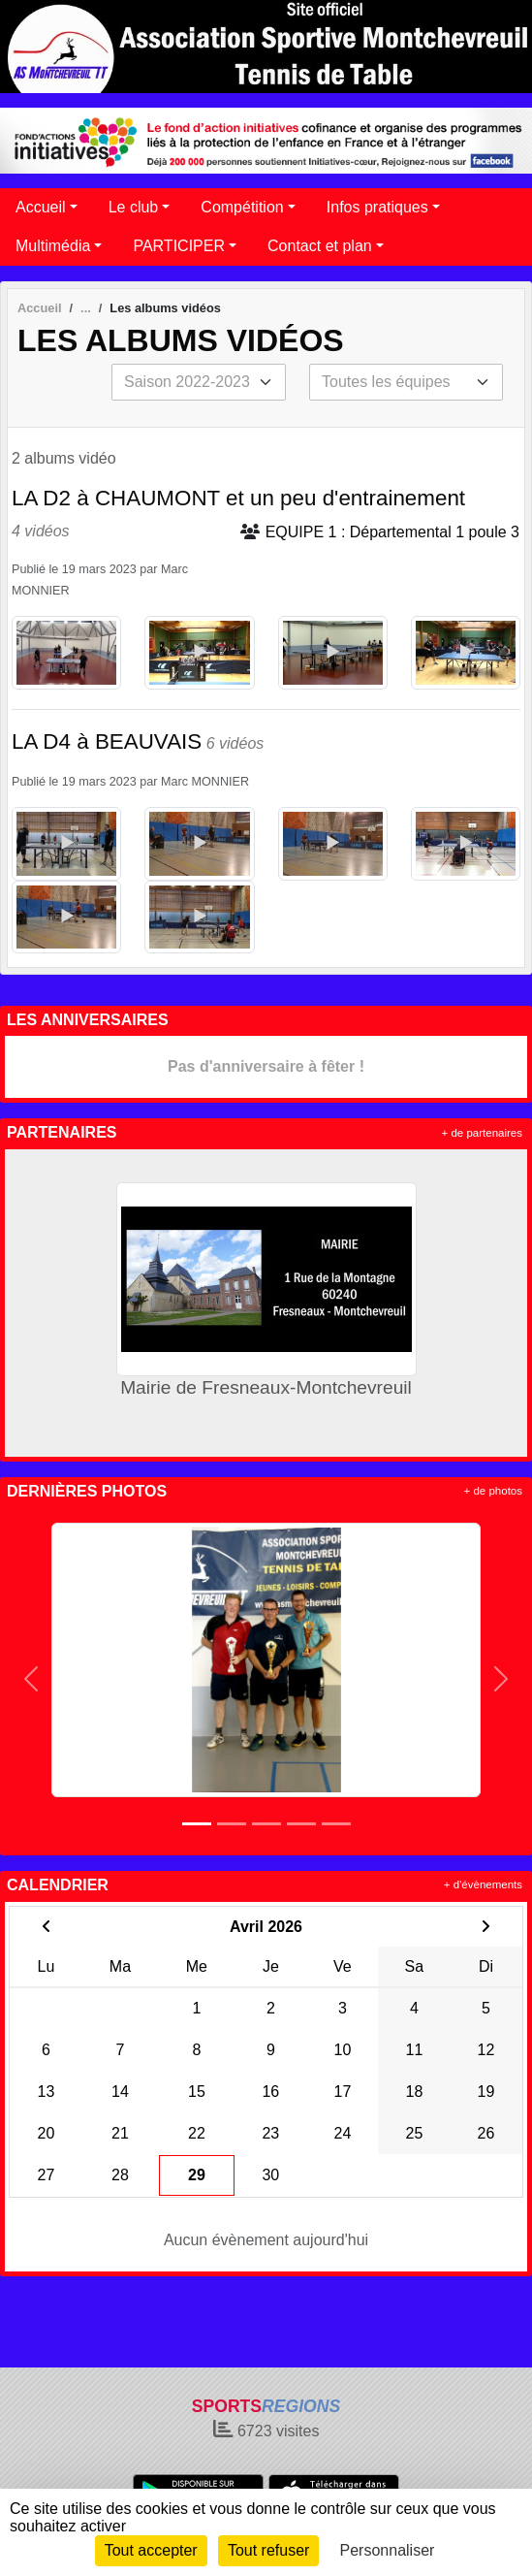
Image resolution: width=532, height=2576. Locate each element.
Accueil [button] (41, 207)
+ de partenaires (482, 1133)
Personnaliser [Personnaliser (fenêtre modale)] (387, 2550)
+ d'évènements (483, 1884)
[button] (31, 1679)
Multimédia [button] (53, 246)
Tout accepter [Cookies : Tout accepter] (151, 2550)
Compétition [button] (242, 207)
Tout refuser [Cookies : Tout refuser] (268, 2550)
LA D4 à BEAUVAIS (107, 741)
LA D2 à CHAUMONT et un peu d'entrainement (238, 498)
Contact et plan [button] (319, 246)
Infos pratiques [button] (377, 207)
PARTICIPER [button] (179, 246)
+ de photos (493, 1491)
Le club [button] (134, 207)
